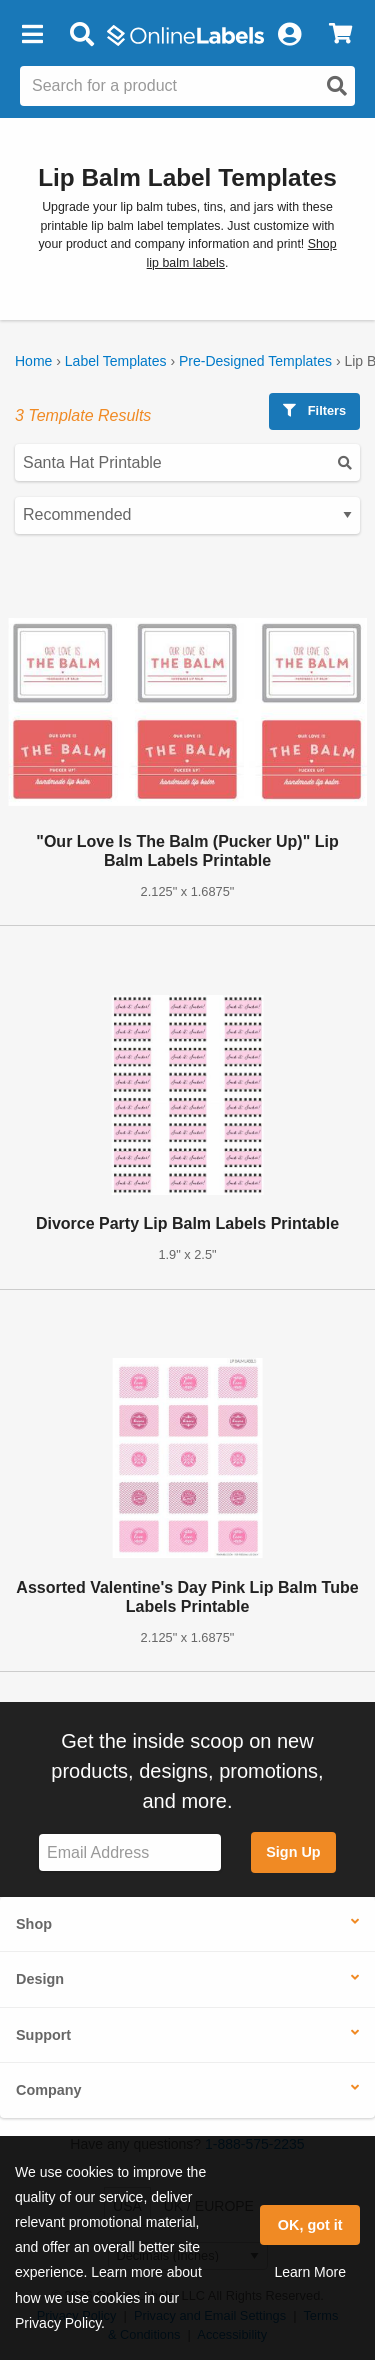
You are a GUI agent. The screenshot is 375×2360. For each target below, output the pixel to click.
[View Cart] (340, 35)
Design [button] (40, 1979)
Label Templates (116, 361)
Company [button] (49, 2090)
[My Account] (289, 35)
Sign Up (293, 1852)
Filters (314, 410)
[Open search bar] (81, 35)
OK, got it (310, 2225)
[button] (32, 35)
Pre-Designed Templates (255, 361)
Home (33, 361)
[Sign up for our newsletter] (130, 1852)
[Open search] (337, 86)
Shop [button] (34, 1924)
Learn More (310, 2272)
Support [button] (43, 2035)
